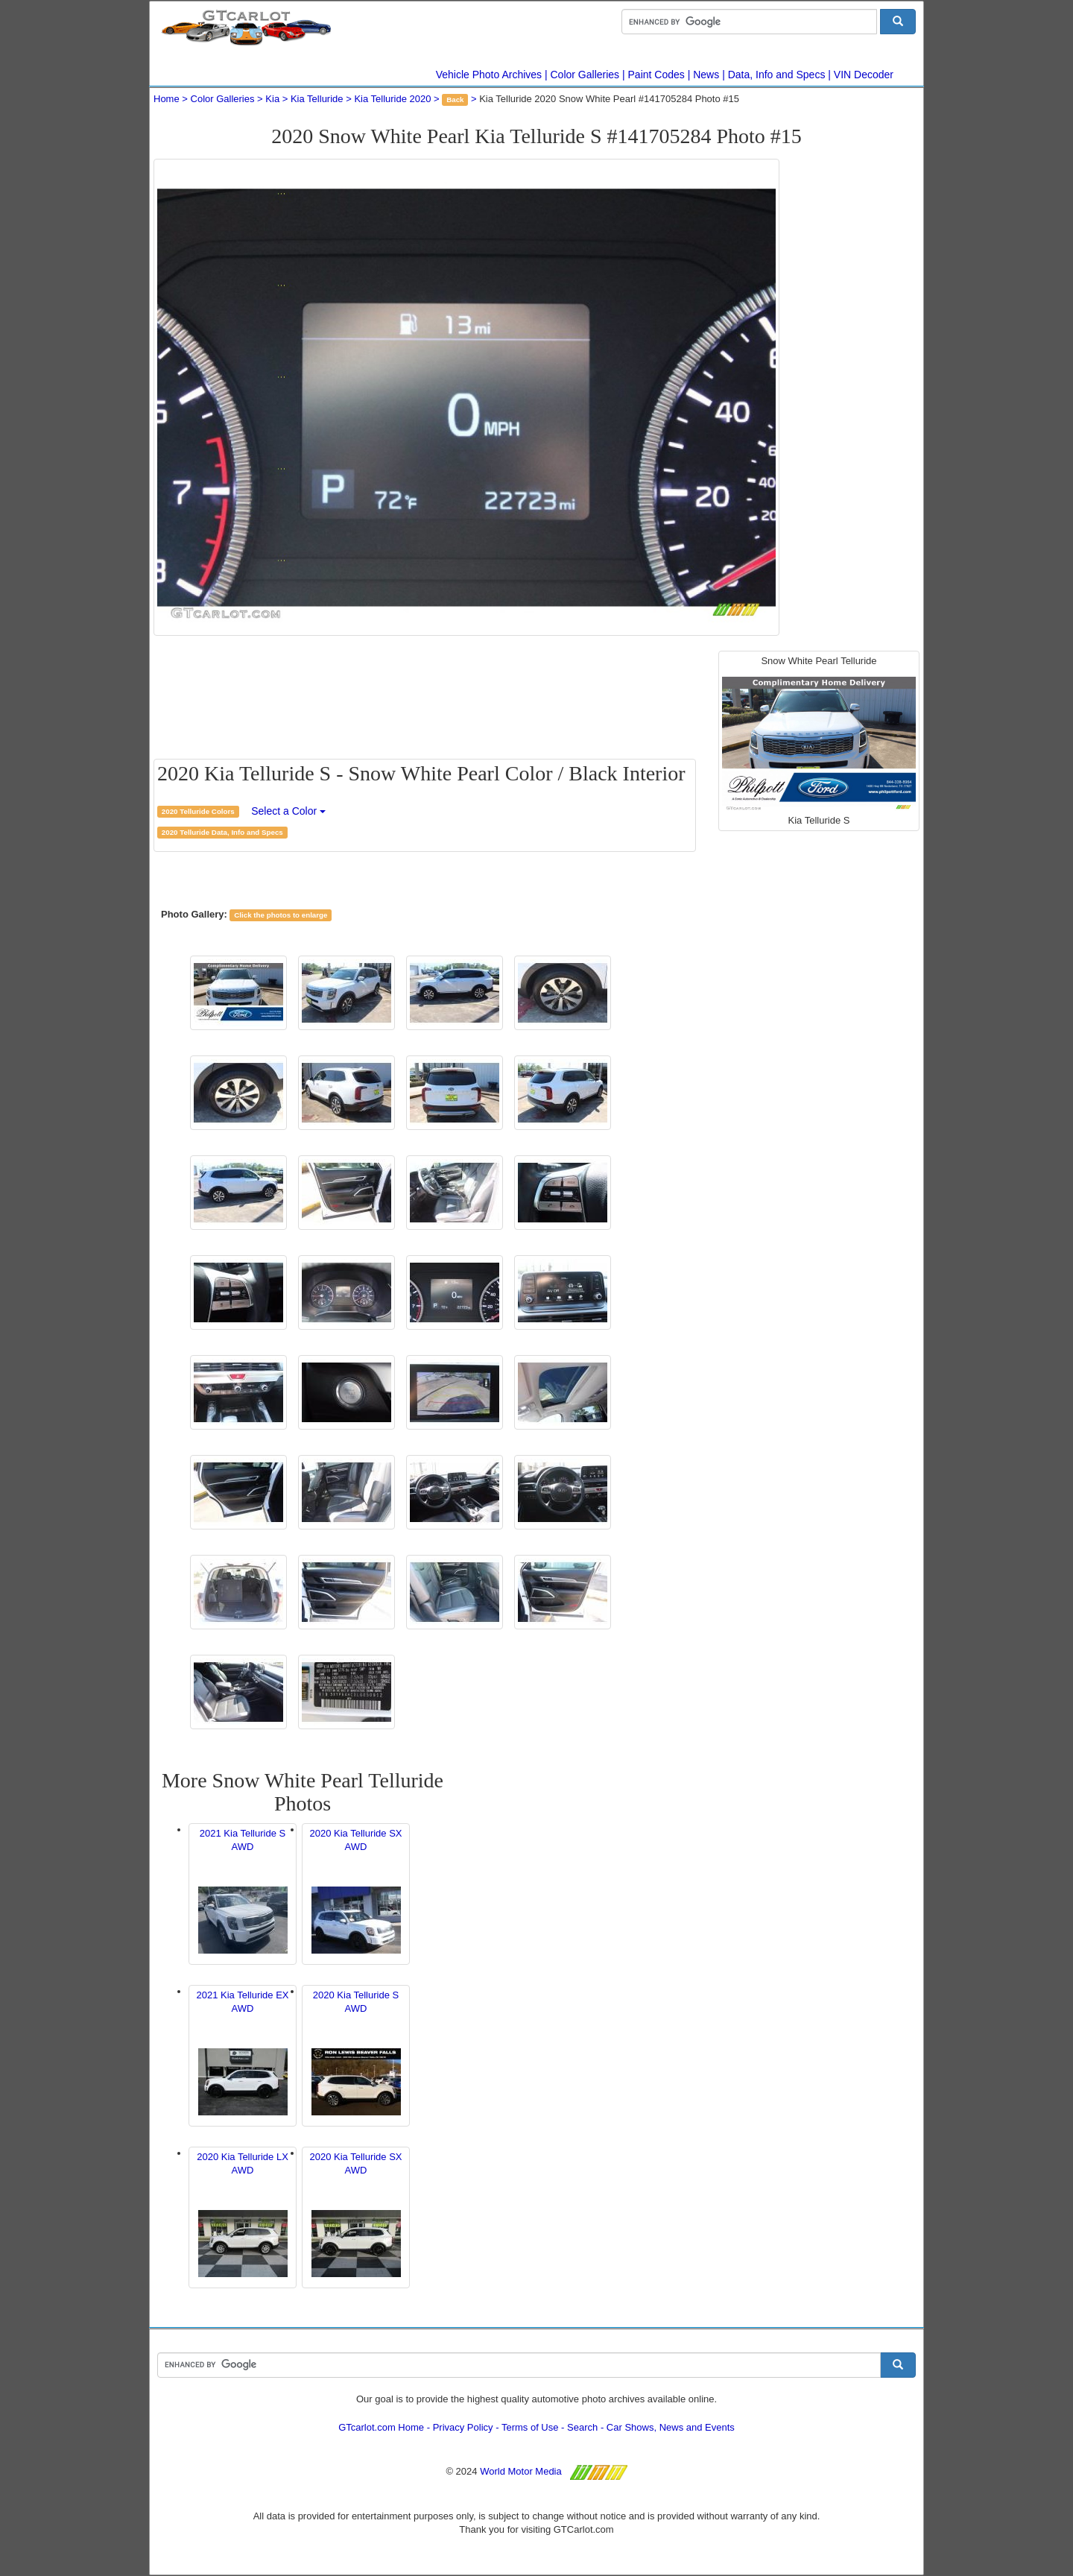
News (706, 74)
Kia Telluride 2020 (392, 98)
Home (166, 98)
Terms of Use (530, 2427)
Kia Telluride (317, 98)
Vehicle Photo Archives (489, 74)
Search (582, 2427)
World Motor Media (521, 2471)
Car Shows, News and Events (671, 2427)
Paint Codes (656, 74)
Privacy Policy (463, 2427)
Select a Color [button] (288, 811)
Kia (272, 98)
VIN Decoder (863, 74)
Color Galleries (585, 74)
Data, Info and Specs (777, 74)
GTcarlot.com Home (381, 2427)
